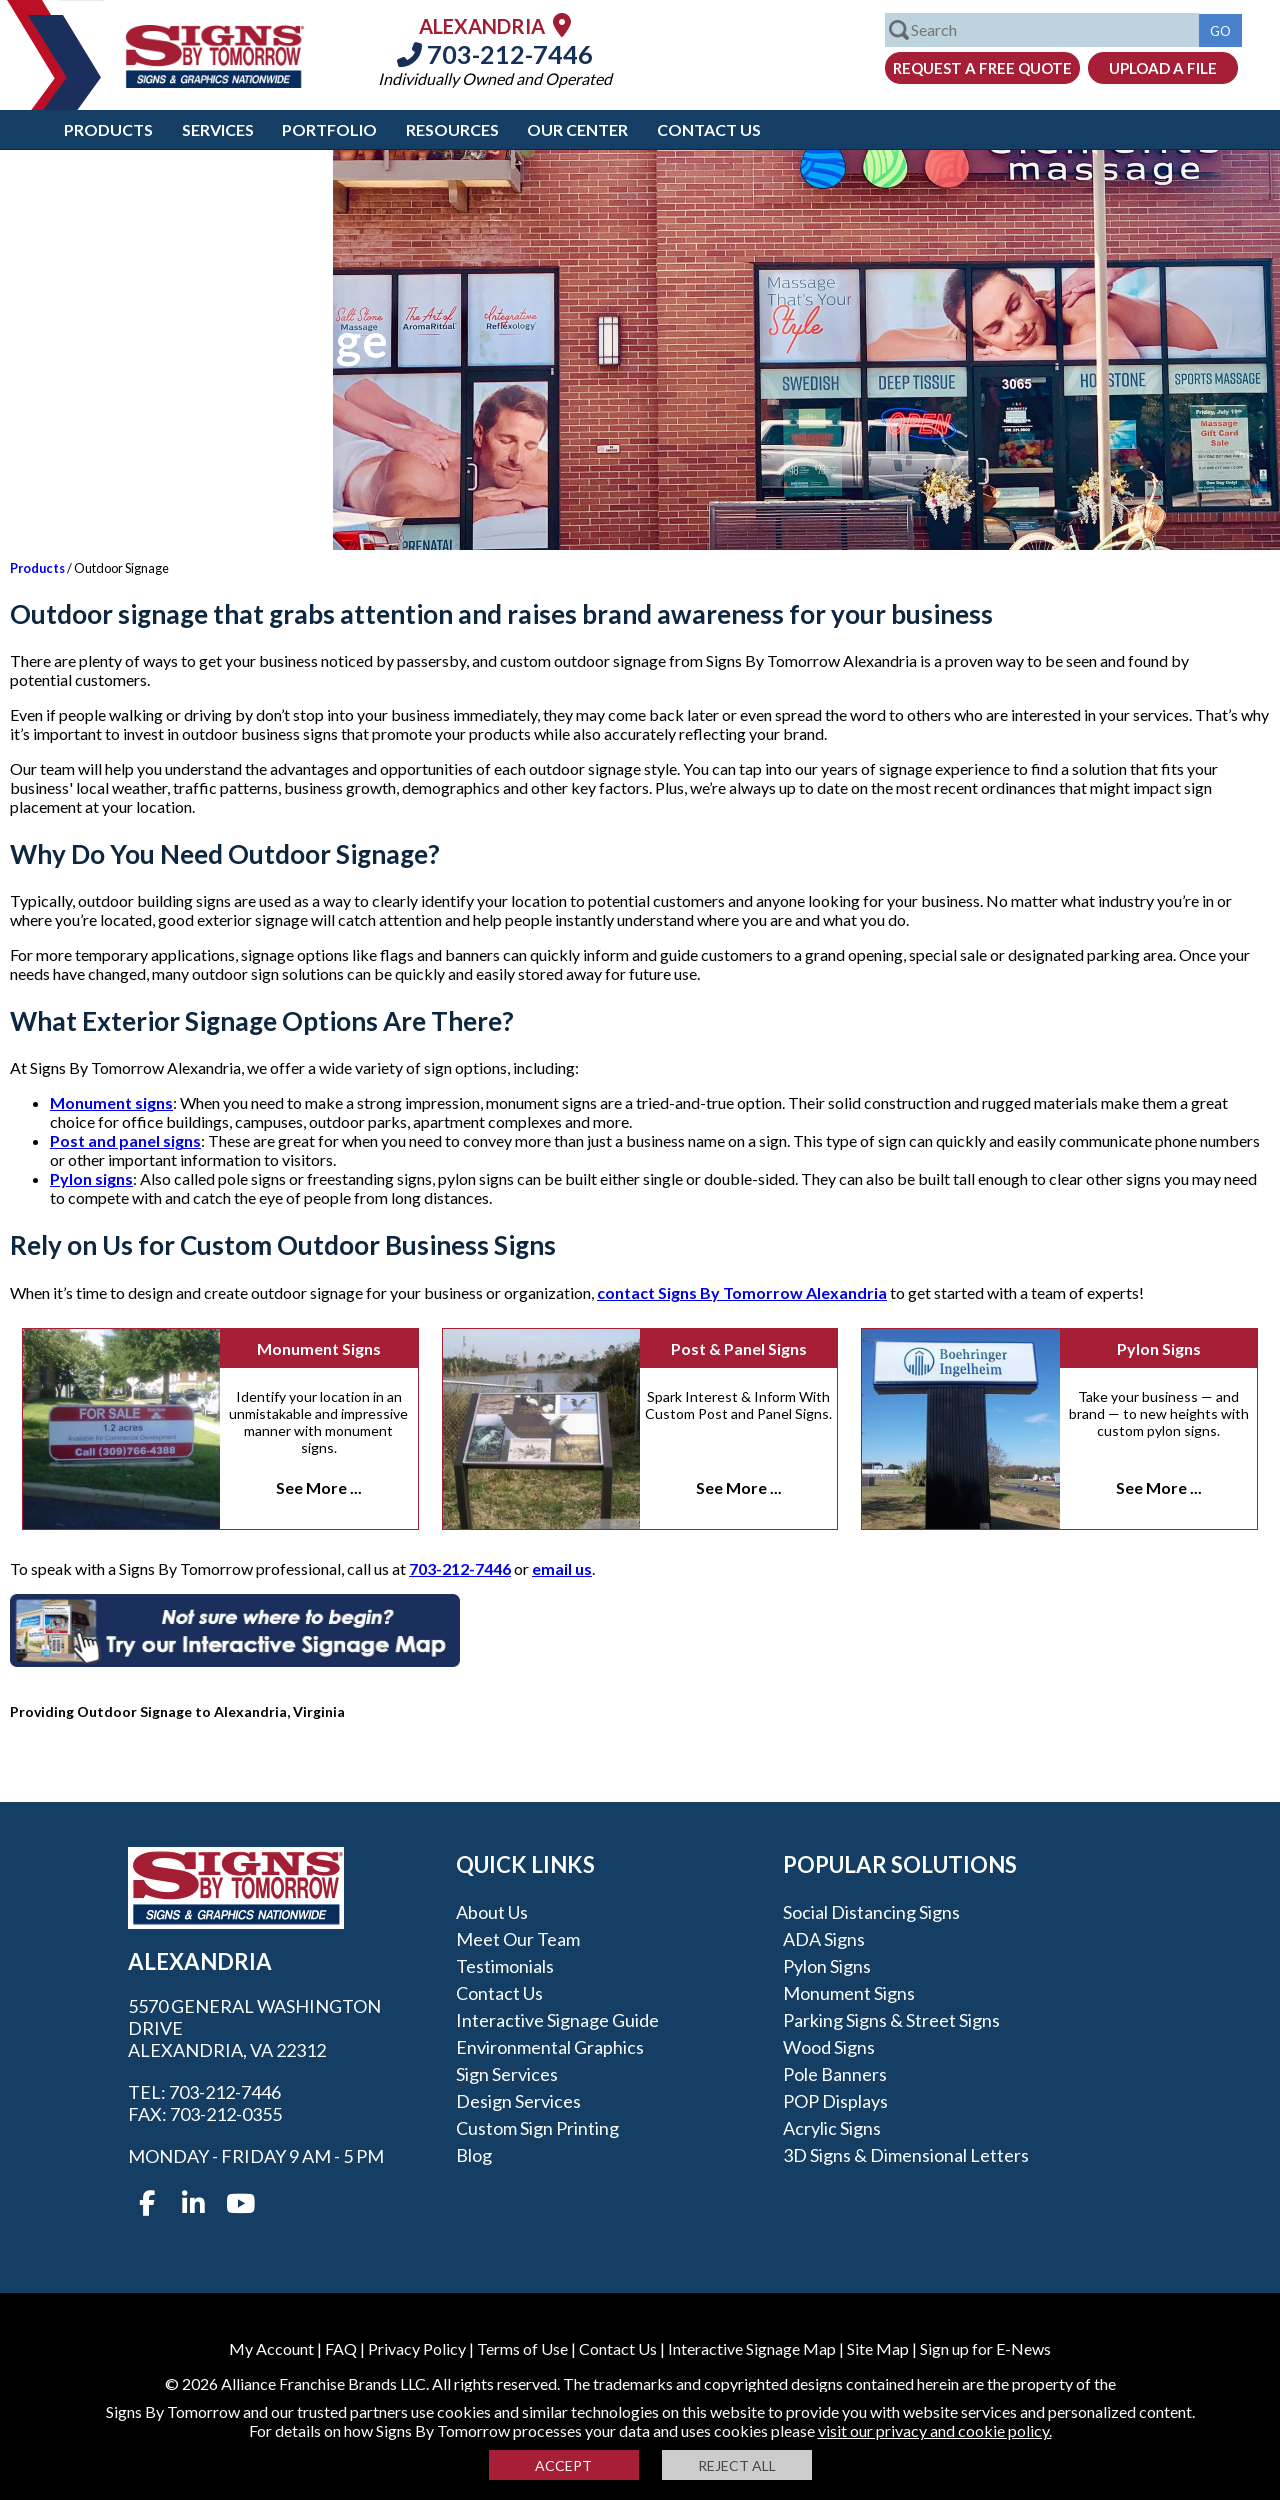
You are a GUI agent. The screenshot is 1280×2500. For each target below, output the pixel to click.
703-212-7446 (495, 54)
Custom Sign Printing (537, 2128)
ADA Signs (824, 1939)
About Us (492, 1912)
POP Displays (835, 2101)
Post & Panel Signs (739, 1348)
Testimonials (505, 1966)
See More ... (319, 1487)
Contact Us (709, 129)
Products (108, 129)
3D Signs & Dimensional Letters (906, 2155)
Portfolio (329, 129)
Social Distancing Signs (871, 1912)
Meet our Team (518, 1939)
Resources (452, 129)
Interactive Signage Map (752, 2348)
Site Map (878, 2348)
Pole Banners (835, 2074)
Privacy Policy (417, 2348)
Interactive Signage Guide (557, 2020)
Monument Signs (319, 1348)
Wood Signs (829, 2047)
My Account (271, 2348)
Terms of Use (522, 2348)
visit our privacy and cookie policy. (935, 2430)
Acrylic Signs (832, 2128)
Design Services (518, 2101)
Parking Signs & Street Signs (891, 2020)
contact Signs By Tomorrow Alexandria (742, 1292)
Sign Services (507, 2074)
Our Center (577, 129)
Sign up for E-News (985, 2348)
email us (562, 1568)
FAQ (341, 2348)
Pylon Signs (1159, 1348)
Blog (474, 2155)
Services (218, 129)
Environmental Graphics (550, 2047)
